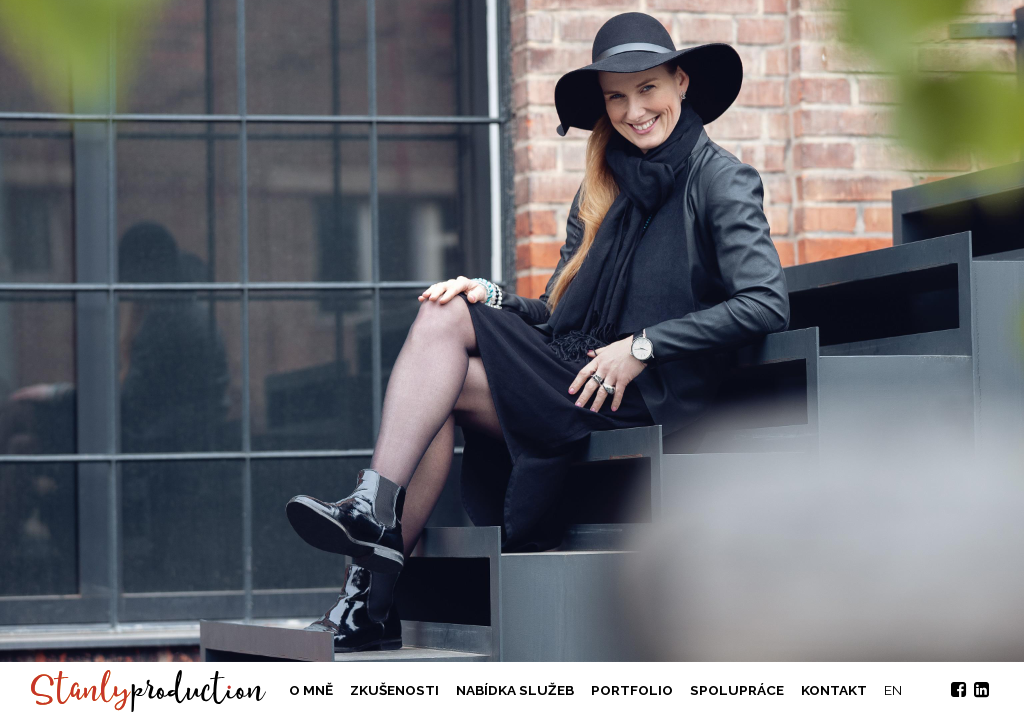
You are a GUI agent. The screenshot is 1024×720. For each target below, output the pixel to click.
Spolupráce (737, 690)
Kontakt (834, 690)
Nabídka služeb (515, 690)
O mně (311, 690)
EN (893, 690)
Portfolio (632, 690)
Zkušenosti (394, 690)
